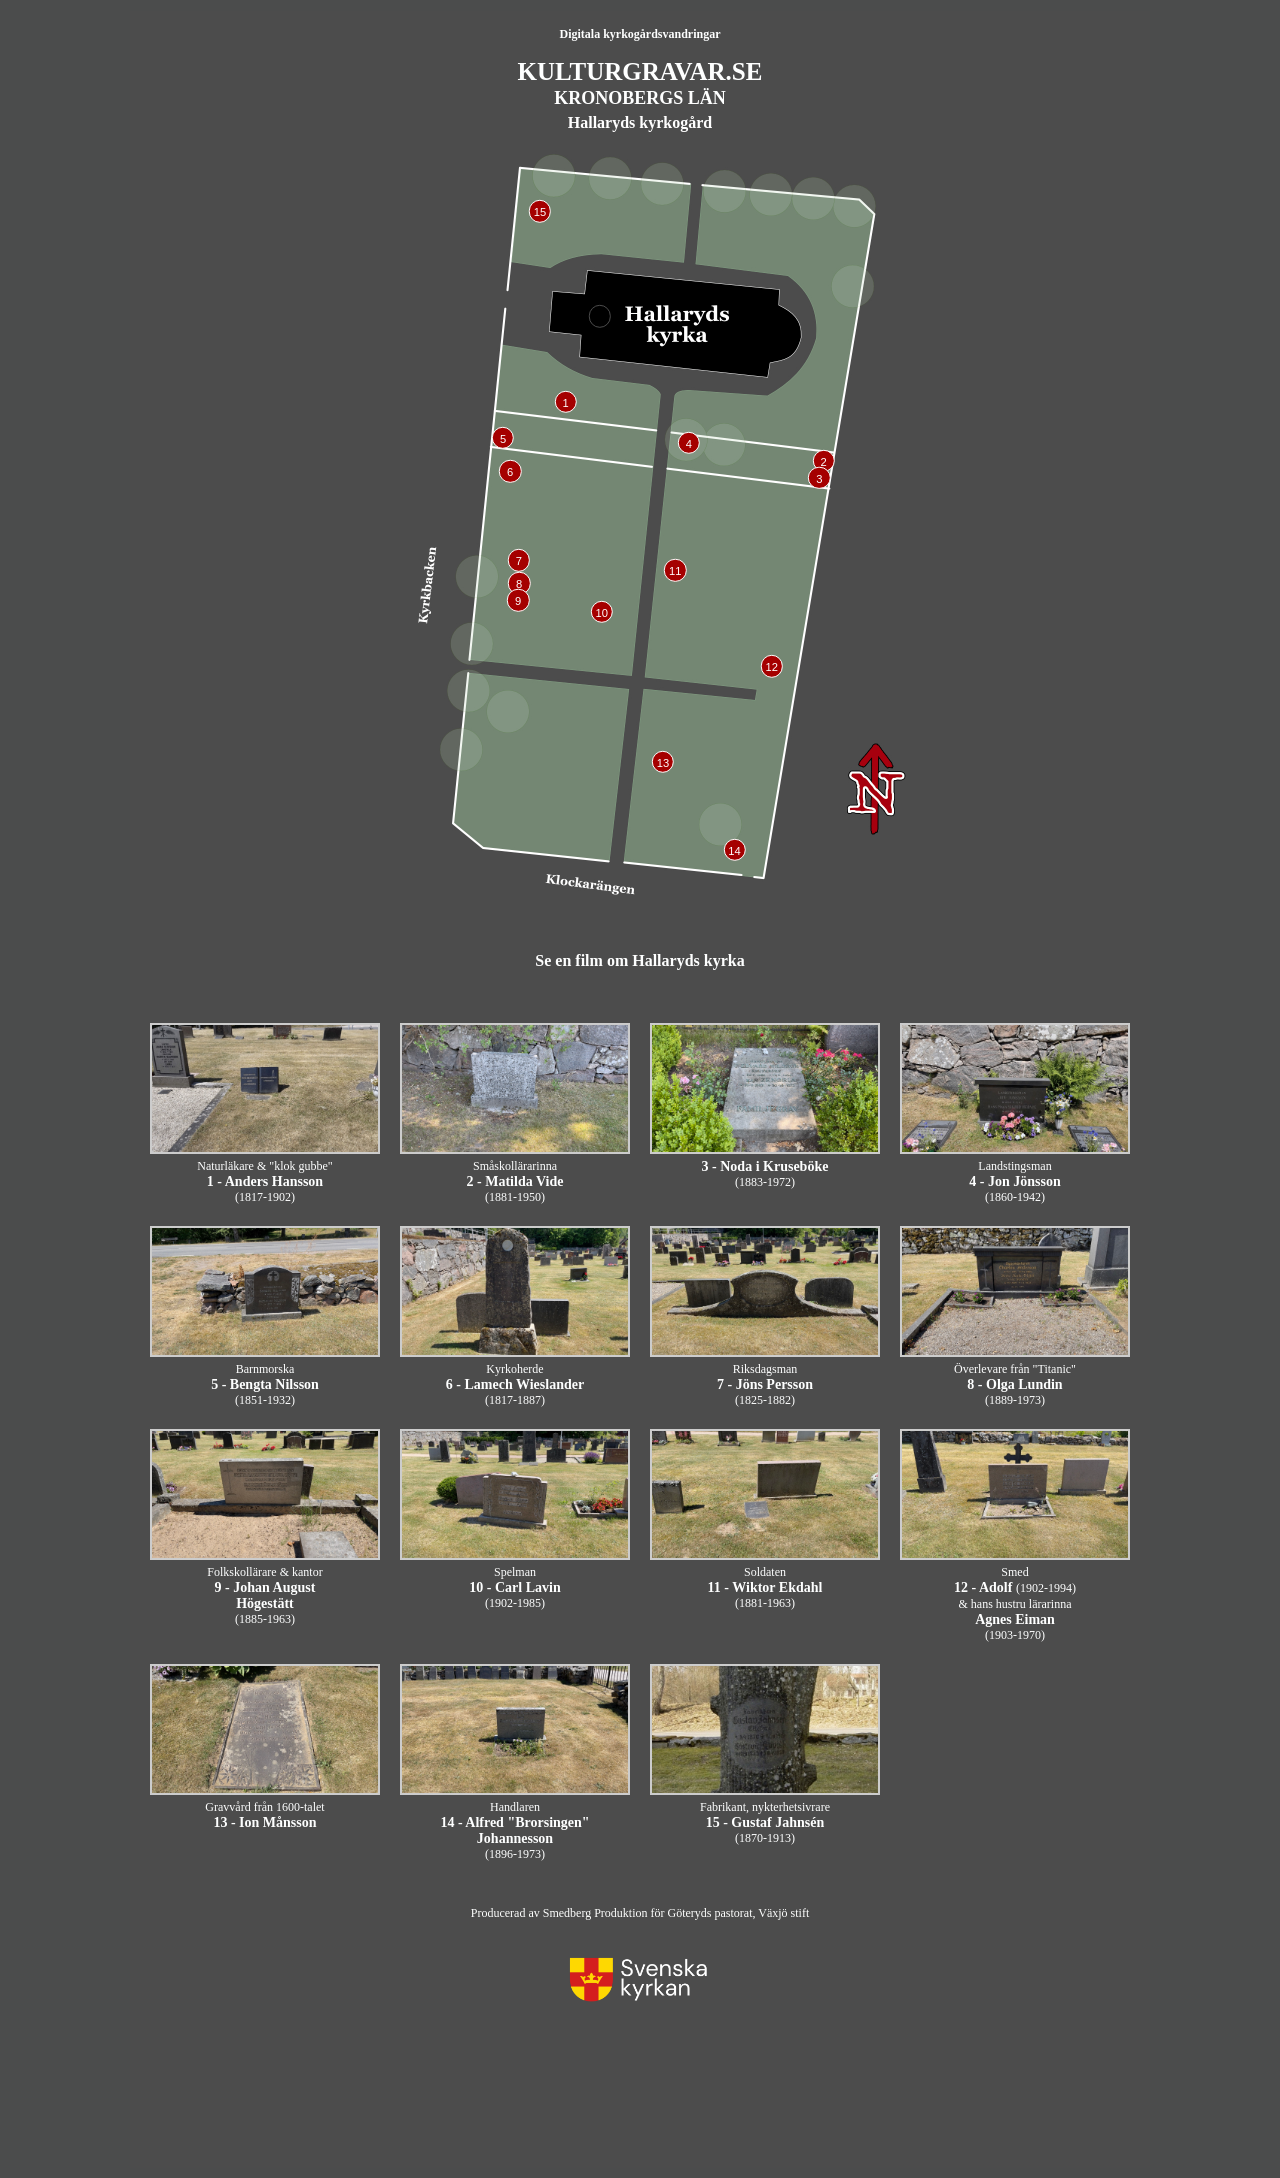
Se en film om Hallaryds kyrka (639, 960)
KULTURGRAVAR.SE (640, 71)
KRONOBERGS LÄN (640, 98)
